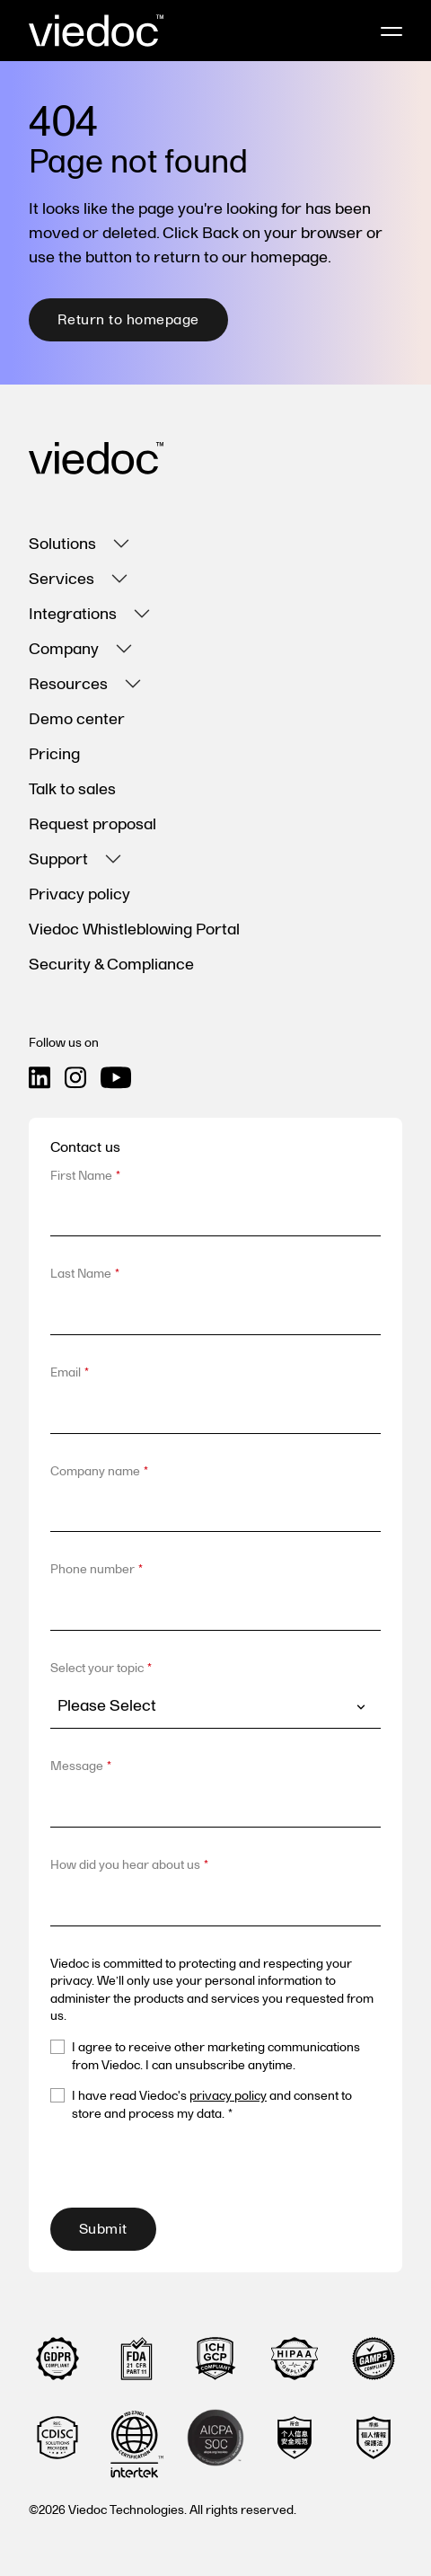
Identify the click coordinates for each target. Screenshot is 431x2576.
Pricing (54, 754)
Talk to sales (72, 789)
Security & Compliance (111, 964)
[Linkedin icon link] (39, 1078)
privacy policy (228, 2095)
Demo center (77, 719)
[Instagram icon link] (75, 1078)
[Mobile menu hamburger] (391, 30)
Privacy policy (79, 894)
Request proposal (92, 824)
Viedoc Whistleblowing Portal (134, 929)
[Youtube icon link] (116, 1078)
